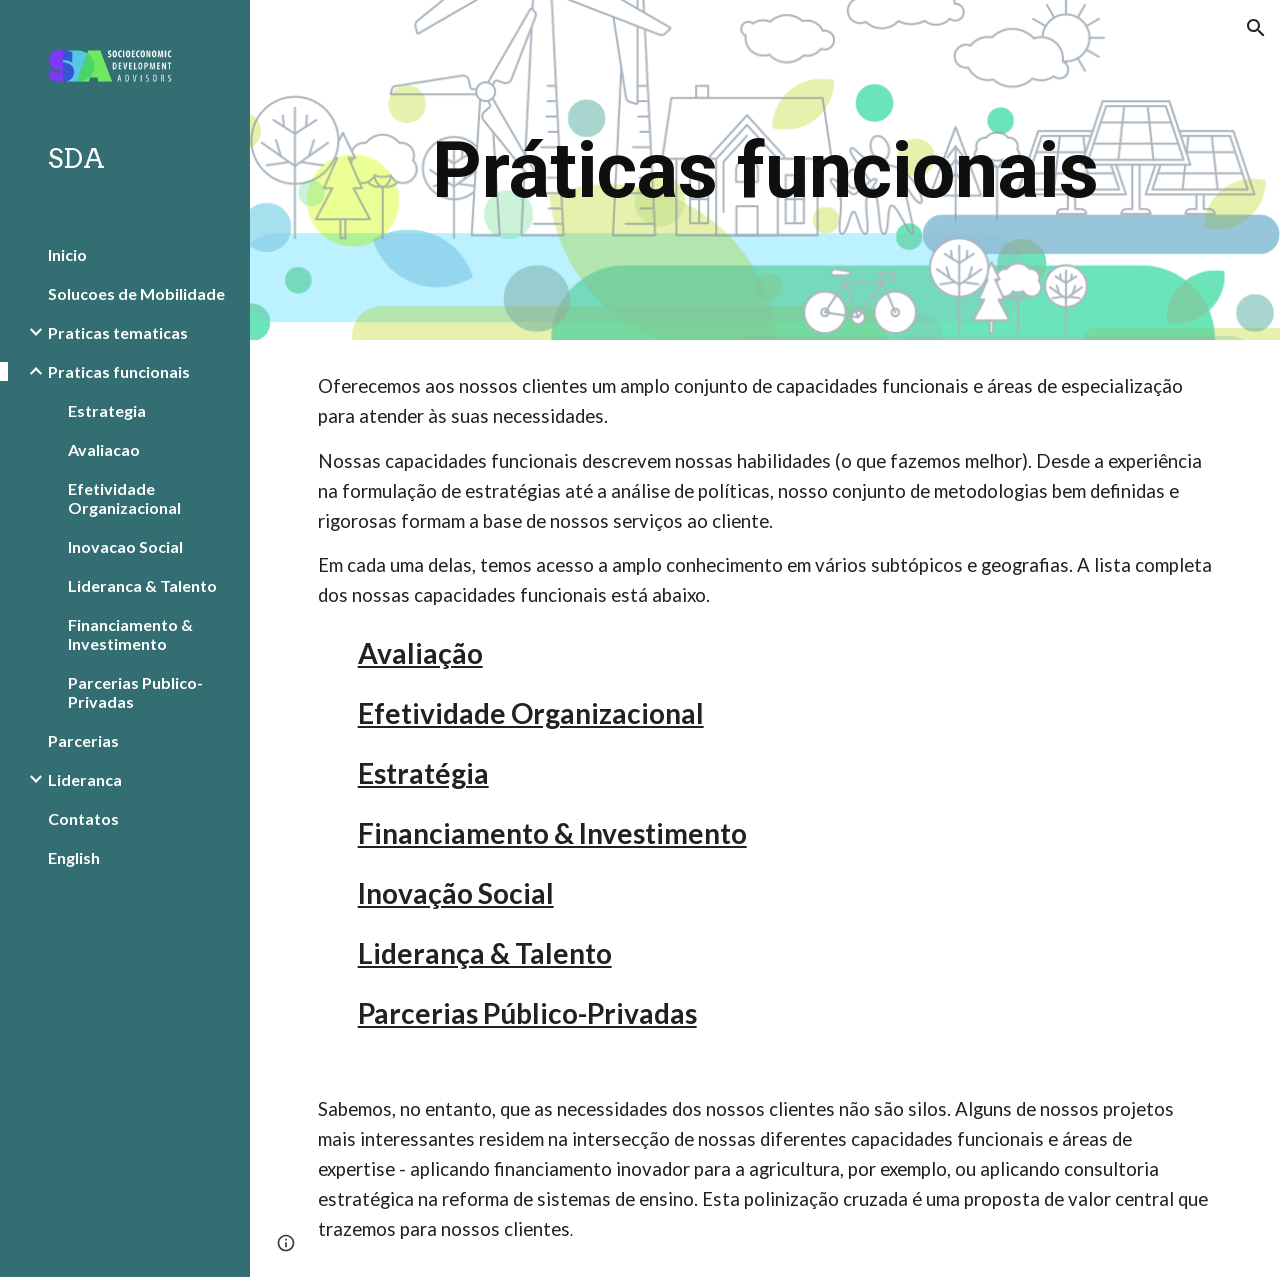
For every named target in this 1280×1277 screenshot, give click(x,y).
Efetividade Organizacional (531, 713)
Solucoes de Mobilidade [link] (136, 293)
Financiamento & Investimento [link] (130, 634)
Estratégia (423, 773)
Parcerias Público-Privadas (527, 1013)
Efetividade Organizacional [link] (124, 498)
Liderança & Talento (485, 953)
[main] (765, 170)
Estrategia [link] (107, 410)
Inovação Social (456, 893)
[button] (1256, 28)
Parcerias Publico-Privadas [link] (135, 692)
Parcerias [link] (83, 740)
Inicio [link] (67, 254)
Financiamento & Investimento (552, 833)
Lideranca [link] (85, 779)
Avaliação (420, 653)
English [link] (74, 857)
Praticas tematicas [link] (118, 332)
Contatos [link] (83, 818)
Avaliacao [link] (104, 449)
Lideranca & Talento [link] (142, 585)
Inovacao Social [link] (125, 546)
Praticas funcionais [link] (119, 371)
